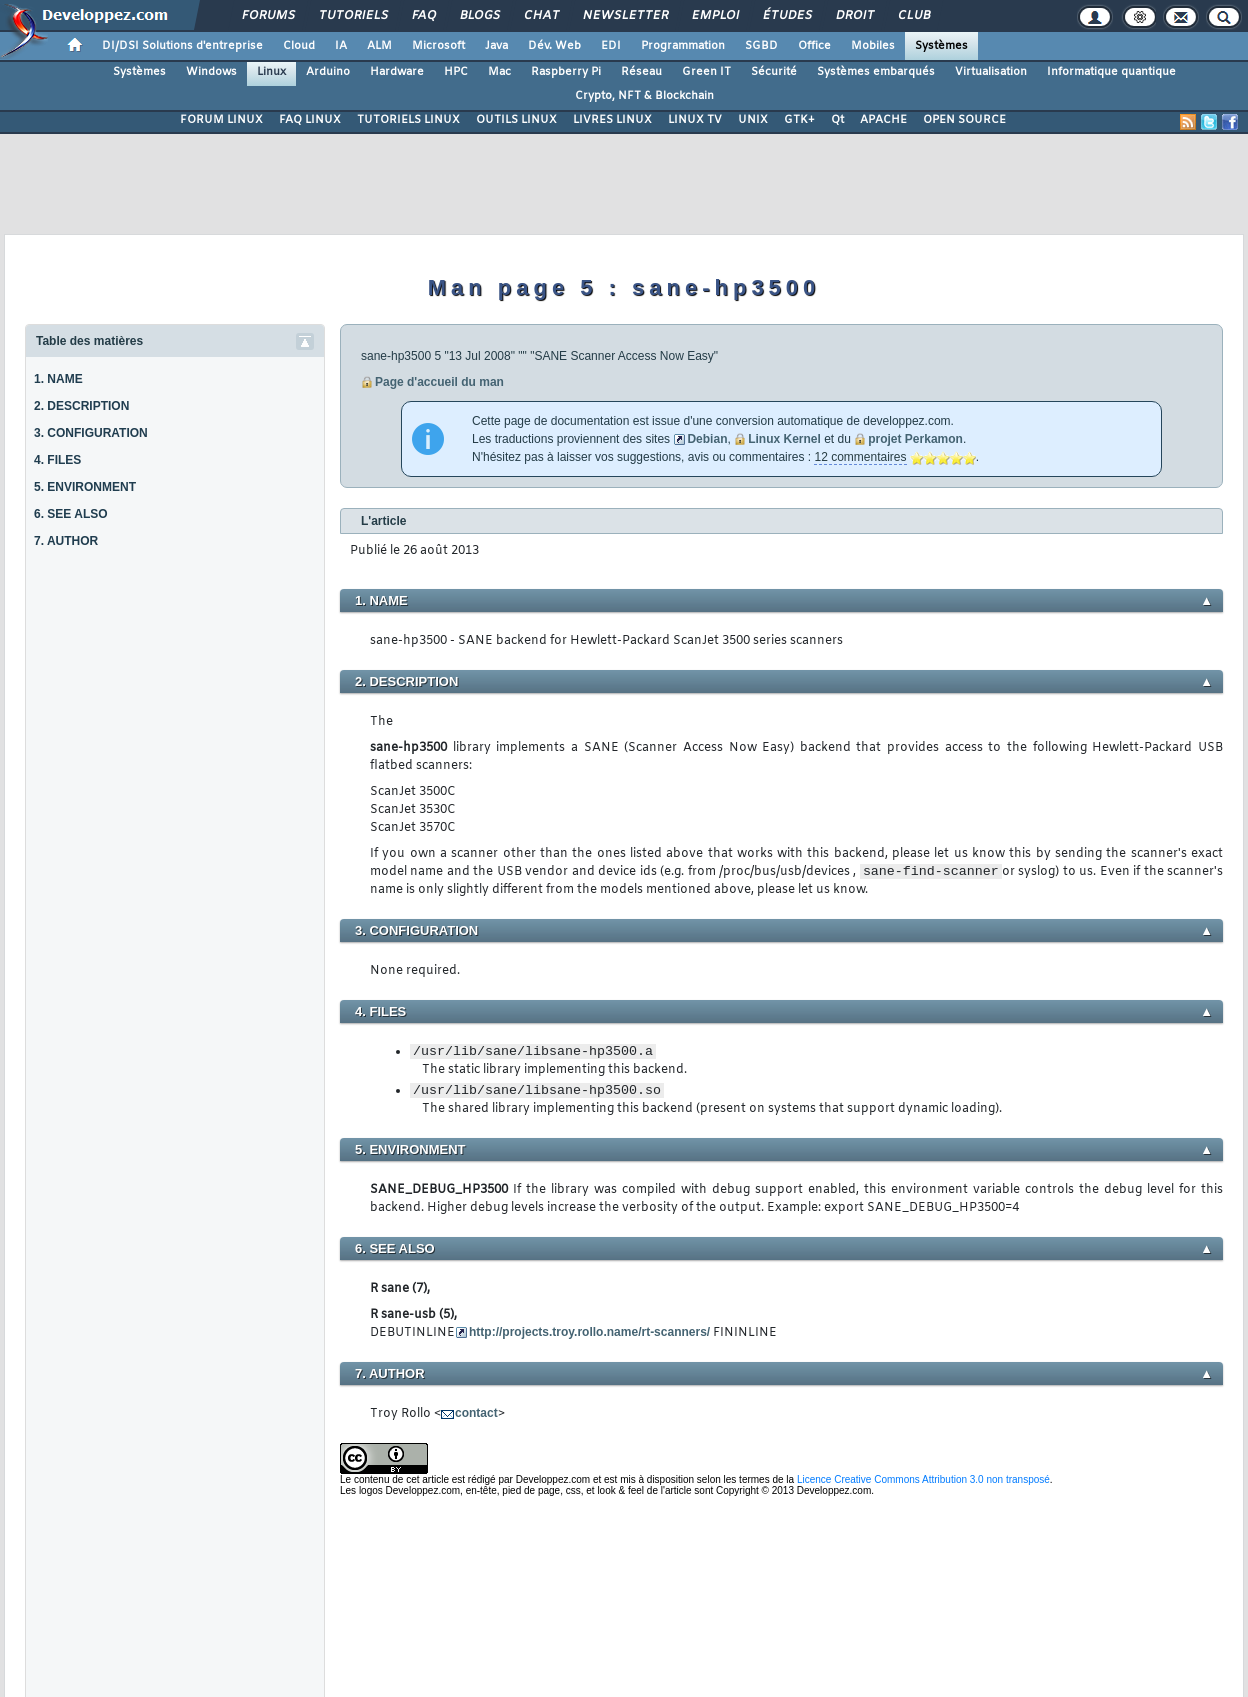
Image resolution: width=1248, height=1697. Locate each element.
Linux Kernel (784, 439)
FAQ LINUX (310, 120)
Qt (837, 120)
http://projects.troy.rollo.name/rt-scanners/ (589, 1332)
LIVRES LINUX (612, 120)
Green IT (706, 72)
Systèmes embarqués (876, 72)
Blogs (479, 16)
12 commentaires (860, 457)
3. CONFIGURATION (91, 433)
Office (814, 46)
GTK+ (799, 120)
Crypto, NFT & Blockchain (644, 96)
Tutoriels (352, 16)
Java (496, 46)
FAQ (423, 16)
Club (913, 16)
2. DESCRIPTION (81, 406)
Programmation (683, 46)
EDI (611, 46)
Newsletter (624, 16)
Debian (707, 439)
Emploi (714, 16)
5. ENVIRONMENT (85, 487)
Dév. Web (554, 46)
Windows (211, 72)
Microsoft (438, 46)
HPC (456, 72)
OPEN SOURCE (964, 120)
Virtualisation (991, 72)
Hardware (397, 72)
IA (341, 46)
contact (476, 1413)
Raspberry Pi (566, 72)
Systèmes (941, 46)
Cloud (299, 46)
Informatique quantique (1111, 72)
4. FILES (57, 460)
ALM (379, 46)
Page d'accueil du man (439, 382)
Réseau (641, 72)
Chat (540, 16)
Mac (499, 72)
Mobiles (873, 46)
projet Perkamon (915, 439)
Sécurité (774, 72)
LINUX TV (695, 120)
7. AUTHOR (66, 541)
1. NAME (58, 379)
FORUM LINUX (221, 120)
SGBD (761, 46)
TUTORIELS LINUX (408, 120)
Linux (271, 72)
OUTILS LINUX (516, 120)
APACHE (883, 120)
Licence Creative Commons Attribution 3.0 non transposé (923, 1479)
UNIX (753, 120)
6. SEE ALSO (71, 514)
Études (786, 16)
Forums (267, 16)
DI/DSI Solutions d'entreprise (182, 46)
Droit (854, 16)
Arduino (328, 72)
